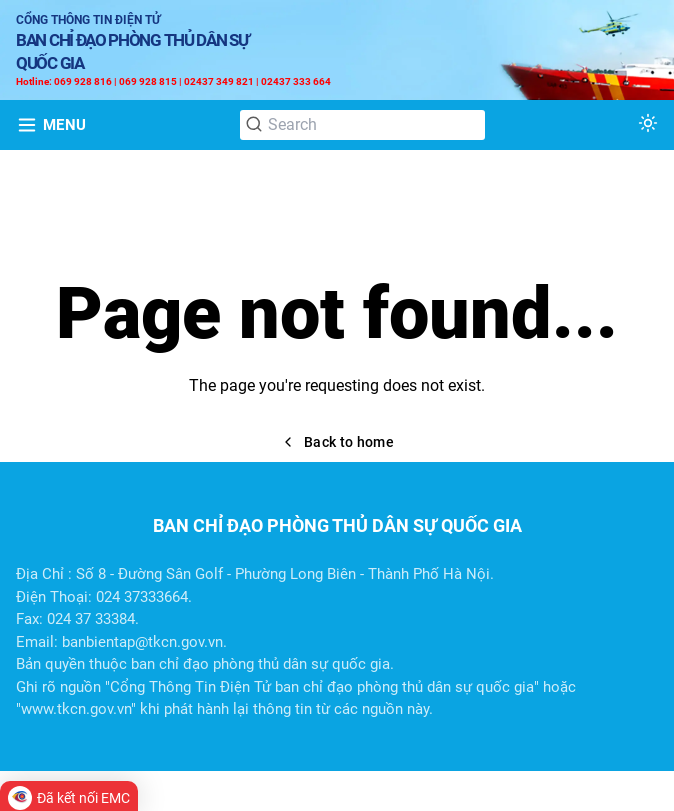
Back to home (337, 442)
